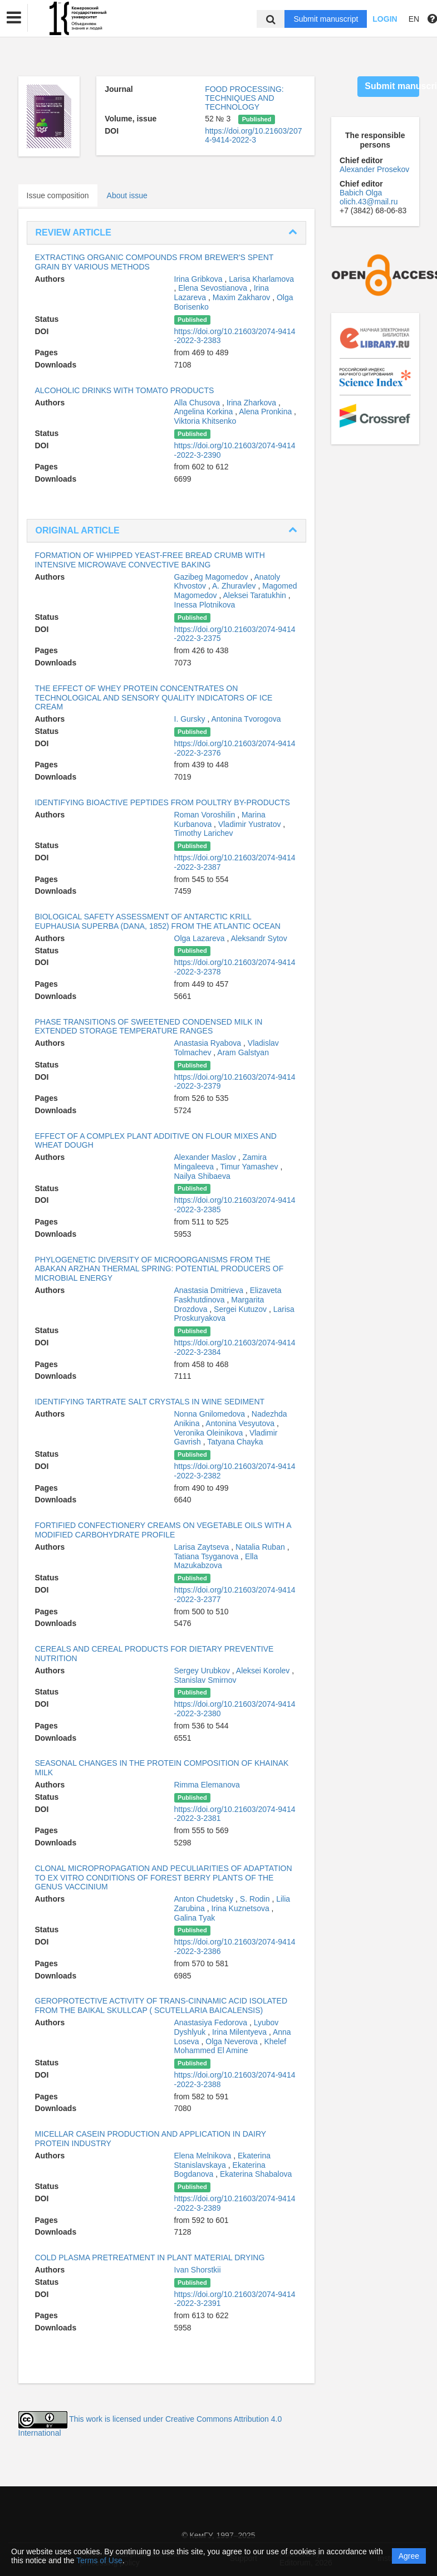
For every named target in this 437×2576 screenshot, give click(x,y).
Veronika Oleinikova (209, 1432)
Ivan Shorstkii (197, 2269)
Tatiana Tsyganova (207, 1556)
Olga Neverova (232, 2041)
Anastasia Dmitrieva (209, 1290)
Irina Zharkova (252, 402)
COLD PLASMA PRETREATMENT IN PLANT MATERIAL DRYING (150, 2257)
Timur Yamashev (250, 1166)
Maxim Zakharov (242, 297)
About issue (127, 195)
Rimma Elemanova (207, 1784)
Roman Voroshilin (206, 814)
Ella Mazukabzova (216, 1561)
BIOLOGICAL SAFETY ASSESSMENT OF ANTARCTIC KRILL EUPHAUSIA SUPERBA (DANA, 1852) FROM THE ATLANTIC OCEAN (158, 921)
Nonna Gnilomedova (211, 1413)
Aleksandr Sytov (258, 938)
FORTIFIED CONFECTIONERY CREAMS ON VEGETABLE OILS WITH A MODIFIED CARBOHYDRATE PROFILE (163, 1530)
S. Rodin (256, 1898)
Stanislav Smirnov (205, 1680)
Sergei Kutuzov (241, 1309)
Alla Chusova (198, 402)
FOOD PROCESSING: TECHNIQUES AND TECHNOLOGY (244, 98)
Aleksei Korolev (264, 1670)
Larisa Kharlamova (261, 279)
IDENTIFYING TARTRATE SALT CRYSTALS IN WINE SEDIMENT (150, 1401)
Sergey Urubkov (203, 1670)
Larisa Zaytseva (203, 1546)
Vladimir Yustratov (250, 824)
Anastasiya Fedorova (211, 2022)
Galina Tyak (194, 1917)
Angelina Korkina (204, 411)
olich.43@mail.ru (368, 201)
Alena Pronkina (266, 411)
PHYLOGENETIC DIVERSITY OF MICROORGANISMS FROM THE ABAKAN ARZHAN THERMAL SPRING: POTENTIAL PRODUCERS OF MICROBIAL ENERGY (159, 1269)
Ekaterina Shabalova (256, 2173)
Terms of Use (99, 2560)
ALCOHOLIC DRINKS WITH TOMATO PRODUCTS (124, 390)
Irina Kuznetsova (241, 1908)
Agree (409, 2555)
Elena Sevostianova (213, 287)
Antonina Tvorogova (246, 718)
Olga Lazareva (200, 938)
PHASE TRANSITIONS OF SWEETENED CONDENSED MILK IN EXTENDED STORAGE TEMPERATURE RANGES (149, 1026)
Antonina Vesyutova (241, 1423)
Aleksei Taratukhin (255, 595)
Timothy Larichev (203, 833)
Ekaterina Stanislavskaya (222, 2160)
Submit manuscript (325, 18)
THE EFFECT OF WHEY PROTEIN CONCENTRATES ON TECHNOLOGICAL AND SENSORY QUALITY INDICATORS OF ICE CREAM (154, 698)
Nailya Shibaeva (202, 1176)
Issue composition (58, 195)
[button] (14, 18)
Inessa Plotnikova (204, 604)
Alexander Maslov (206, 1157)
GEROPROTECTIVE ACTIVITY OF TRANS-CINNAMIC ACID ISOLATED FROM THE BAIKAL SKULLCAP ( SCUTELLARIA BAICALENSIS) (161, 2005)
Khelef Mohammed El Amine (230, 2046)
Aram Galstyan (243, 1052)
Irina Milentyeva (240, 2032)
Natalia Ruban (261, 1546)
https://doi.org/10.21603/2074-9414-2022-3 (253, 135)
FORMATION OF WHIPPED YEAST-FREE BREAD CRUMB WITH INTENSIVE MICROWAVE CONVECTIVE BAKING (150, 560)
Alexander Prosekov (374, 169)
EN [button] (414, 18)
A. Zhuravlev (235, 585)
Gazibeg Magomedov (212, 576)
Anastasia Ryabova (209, 1043)
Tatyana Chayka (235, 1441)
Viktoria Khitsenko (205, 421)
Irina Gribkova (199, 279)
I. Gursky (191, 718)
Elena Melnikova (204, 2155)
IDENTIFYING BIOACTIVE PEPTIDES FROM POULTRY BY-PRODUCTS (162, 802)
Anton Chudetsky (205, 1898)
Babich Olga (361, 192)
